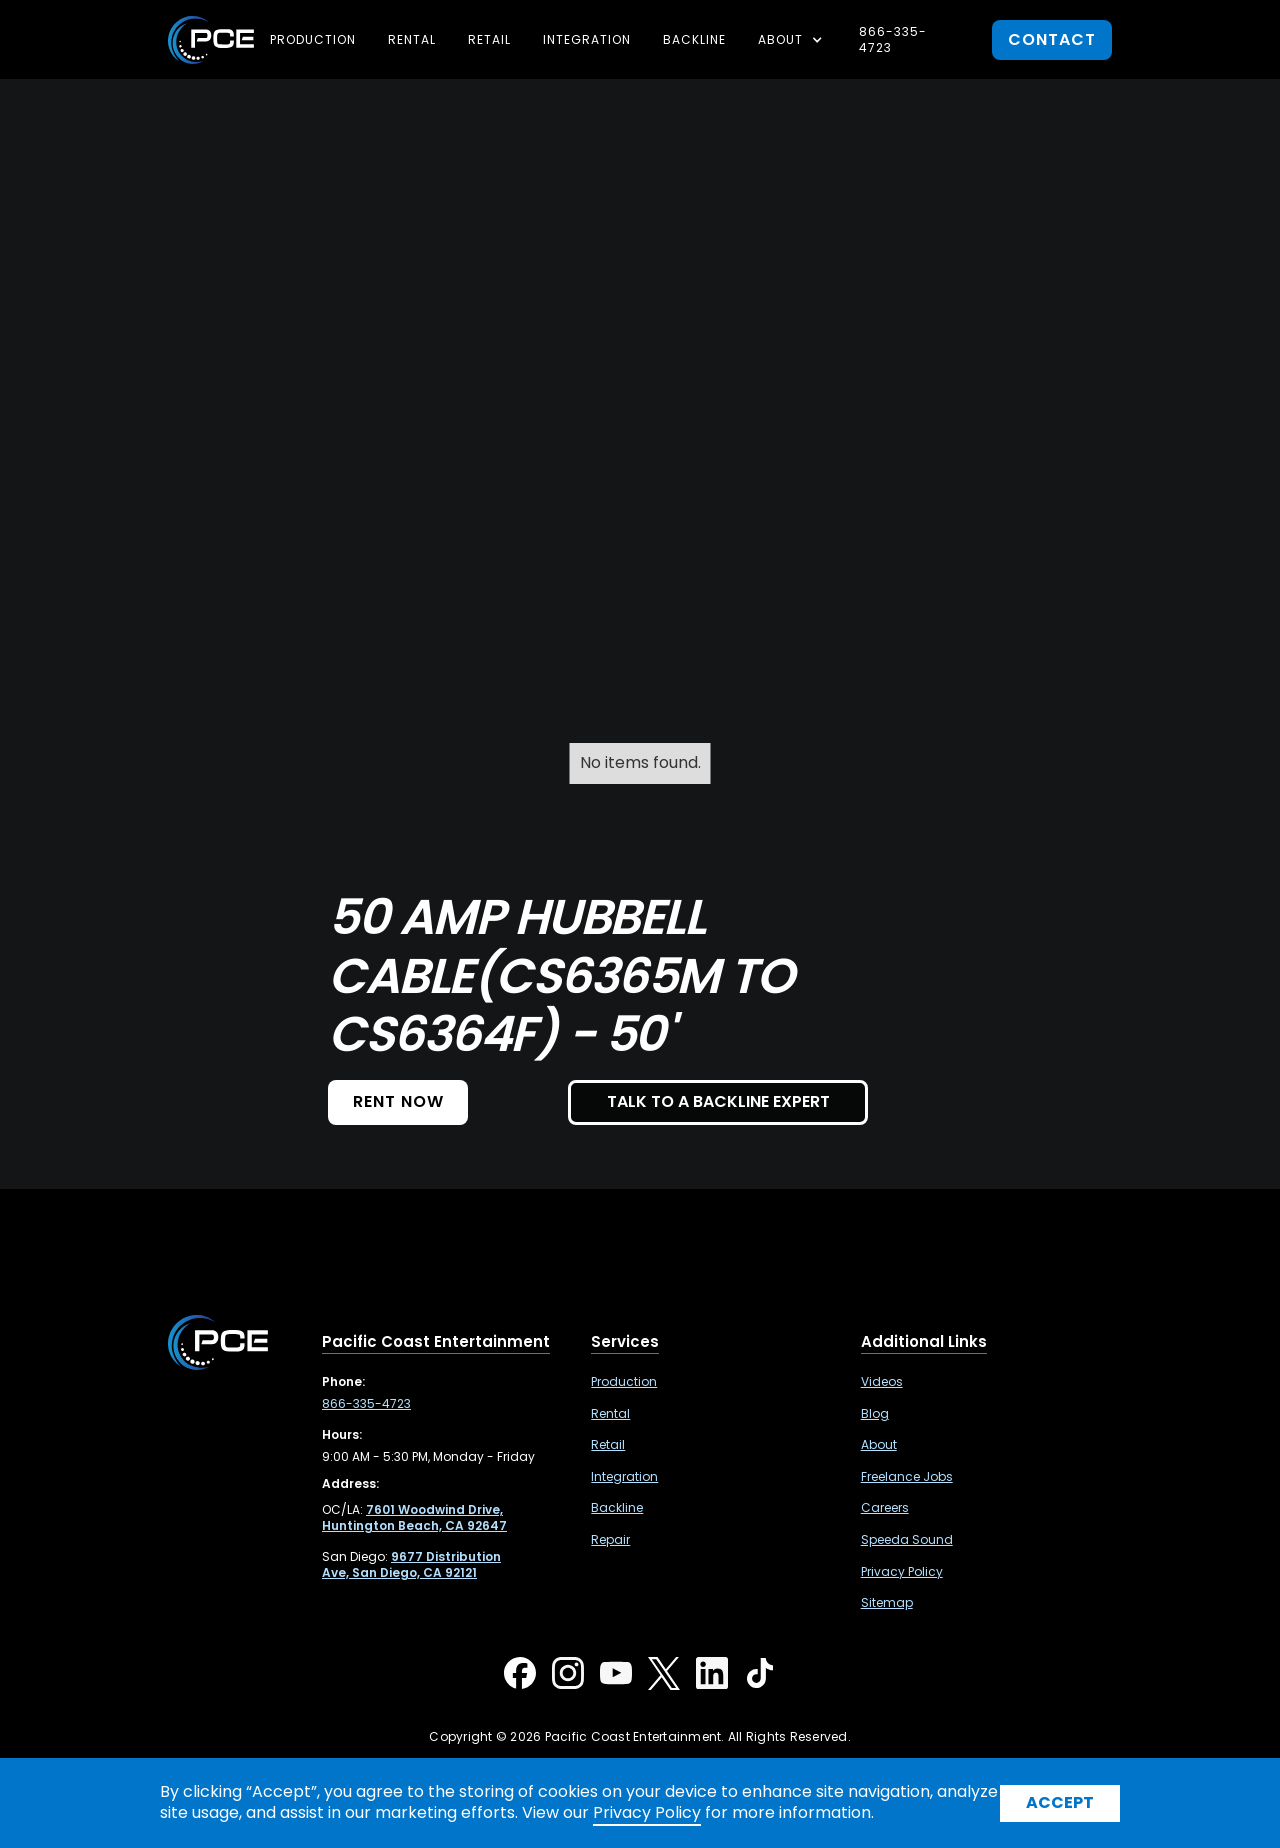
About (879, 1445)
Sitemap (887, 1603)
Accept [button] (1060, 1802)
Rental (412, 39)
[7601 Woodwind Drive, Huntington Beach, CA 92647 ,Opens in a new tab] (414, 1517)
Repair (610, 1540)
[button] (792, 40)
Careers (885, 1508)
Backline (694, 39)
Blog (875, 1414)
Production (313, 39)
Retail (489, 39)
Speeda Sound (907, 1540)
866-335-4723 (893, 39)
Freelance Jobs (907, 1477)
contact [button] (1052, 39)
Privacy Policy (902, 1572)
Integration (587, 39)
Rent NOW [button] (398, 1101)
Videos (882, 1382)
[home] (211, 40)
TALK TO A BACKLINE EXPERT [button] (718, 1101)
